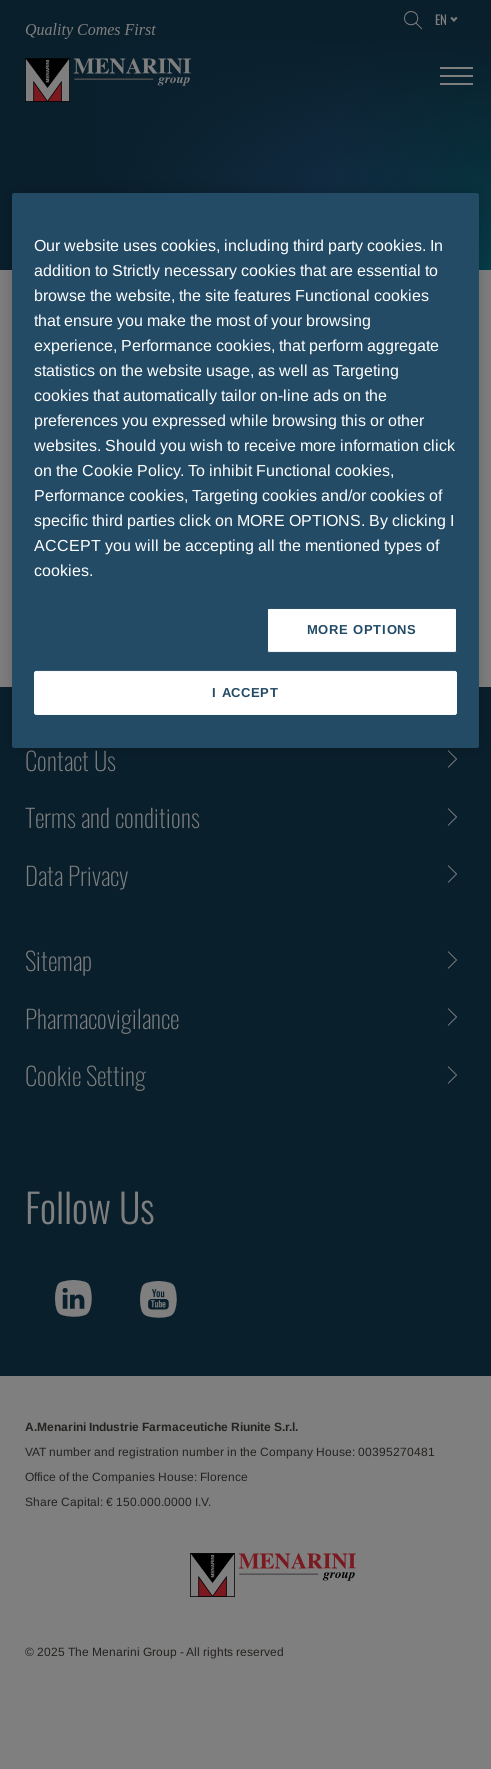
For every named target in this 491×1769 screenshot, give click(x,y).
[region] (245, 470)
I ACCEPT (245, 691)
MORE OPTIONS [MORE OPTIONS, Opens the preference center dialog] (362, 629)
